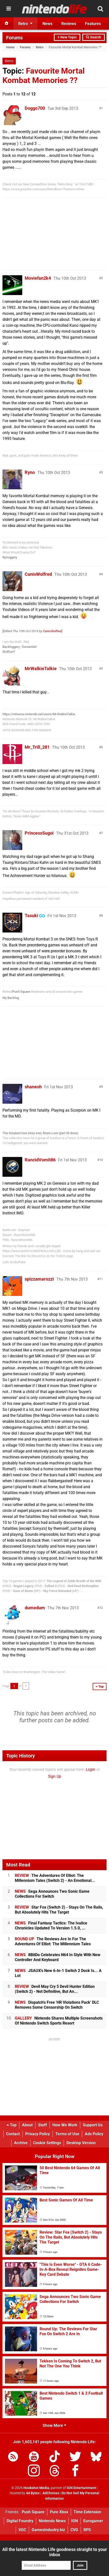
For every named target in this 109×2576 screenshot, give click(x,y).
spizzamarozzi (39, 1279)
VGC (22, 2529)
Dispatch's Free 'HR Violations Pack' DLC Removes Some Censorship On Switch (57, 2005)
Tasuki (31, 915)
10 (101, 1160)
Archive (21, 2142)
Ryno (30, 472)
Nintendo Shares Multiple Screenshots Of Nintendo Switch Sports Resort (59, 2021)
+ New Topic (67, 37)
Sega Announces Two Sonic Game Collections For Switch (52, 1894)
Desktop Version (81, 2142)
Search (93, 37)
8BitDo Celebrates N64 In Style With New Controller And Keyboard (57, 1957)
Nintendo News (52, 2521)
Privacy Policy (37, 2134)
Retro (40, 47)
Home (10, 47)
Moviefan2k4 (38, 278)
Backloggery (11, 647)
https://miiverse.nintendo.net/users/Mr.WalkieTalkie (38, 714)
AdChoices (50, 2493)
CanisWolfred (38, 574)
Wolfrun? (8, 652)
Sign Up (54, 1776)
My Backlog (10, 998)
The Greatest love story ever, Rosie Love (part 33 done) (40, 1133)
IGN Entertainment (81, 2488)
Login (90, 1769)
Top (12, 2125)
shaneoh (33, 1086)
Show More (54, 2425)
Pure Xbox (59, 2512)
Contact (13, 2134)
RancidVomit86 (40, 1159)
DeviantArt (29, 647)
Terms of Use (67, 2134)
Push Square (21, 991)
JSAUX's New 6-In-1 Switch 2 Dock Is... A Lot (58, 1973)
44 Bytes (33, 2493)
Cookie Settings (47, 2142)
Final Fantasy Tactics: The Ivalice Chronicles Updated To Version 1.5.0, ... (51, 1925)
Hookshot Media (36, 2488)
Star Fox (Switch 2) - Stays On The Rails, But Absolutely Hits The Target (59, 1910)
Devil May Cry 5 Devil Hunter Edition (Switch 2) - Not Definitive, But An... (55, 1989)
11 (101, 1279)
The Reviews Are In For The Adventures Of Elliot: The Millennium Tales (53, 1941)
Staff (42, 2125)
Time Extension (87, 2512)
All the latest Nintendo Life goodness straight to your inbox (54, 2552)
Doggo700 (35, 108)
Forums (14, 38)
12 (101, 1608)
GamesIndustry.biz (48, 2529)
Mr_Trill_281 (37, 747)
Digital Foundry (20, 2521)
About (27, 2125)
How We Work (64, 2125)
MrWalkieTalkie (41, 668)
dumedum (35, 1607)
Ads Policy (94, 2134)
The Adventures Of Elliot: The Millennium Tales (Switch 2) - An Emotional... (55, 1878)
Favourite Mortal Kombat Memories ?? (43, 75)
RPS (87, 2529)
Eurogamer (93, 2521)
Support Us (93, 2125)
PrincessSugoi (39, 833)
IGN (74, 2521)
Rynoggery (9, 557)
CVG (74, 2529)
